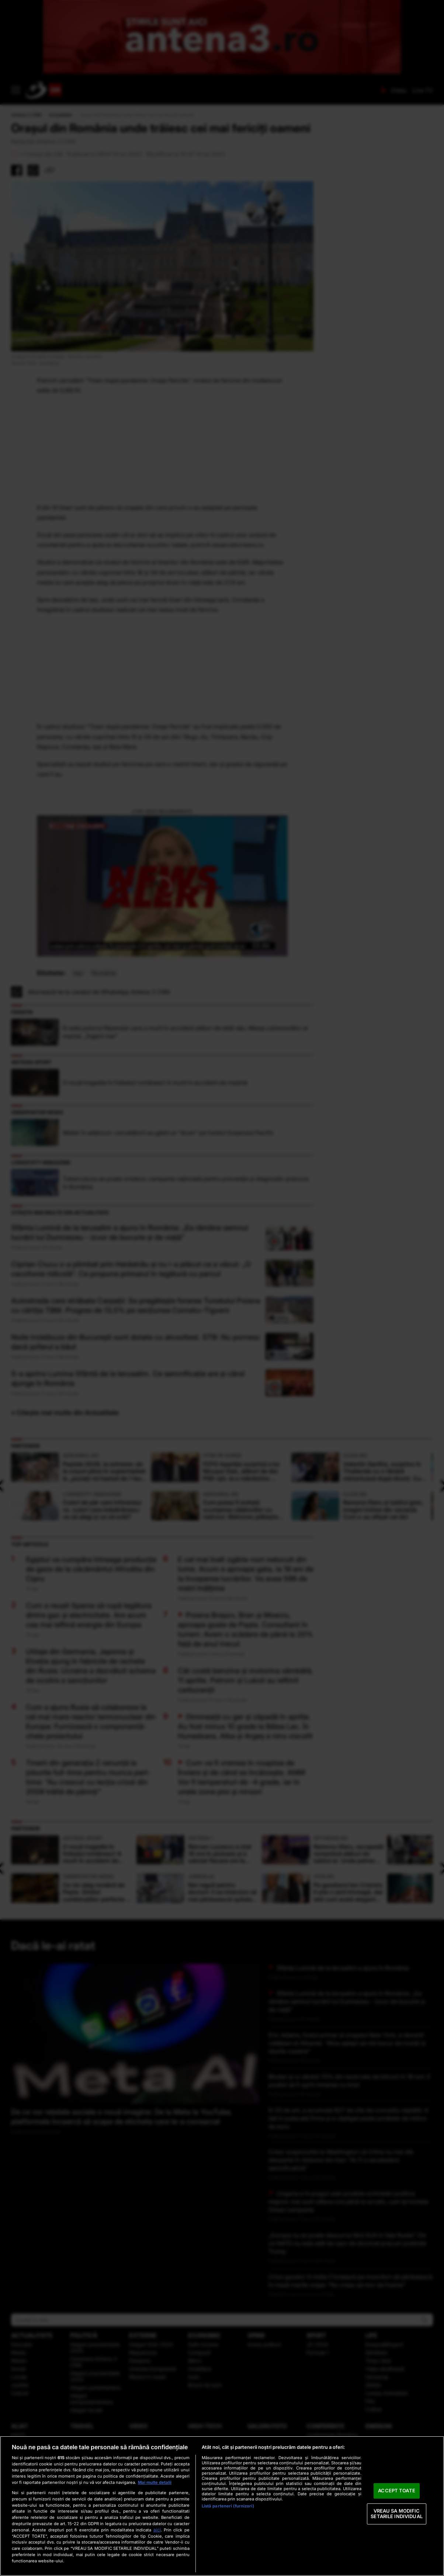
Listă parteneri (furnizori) (228, 2506)
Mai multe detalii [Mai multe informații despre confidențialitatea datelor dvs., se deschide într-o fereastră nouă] (154, 2482)
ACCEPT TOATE (396, 2490)
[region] (222, 2506)
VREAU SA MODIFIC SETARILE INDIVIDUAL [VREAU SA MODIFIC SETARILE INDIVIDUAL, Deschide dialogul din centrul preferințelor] (396, 2514)
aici (157, 2530)
